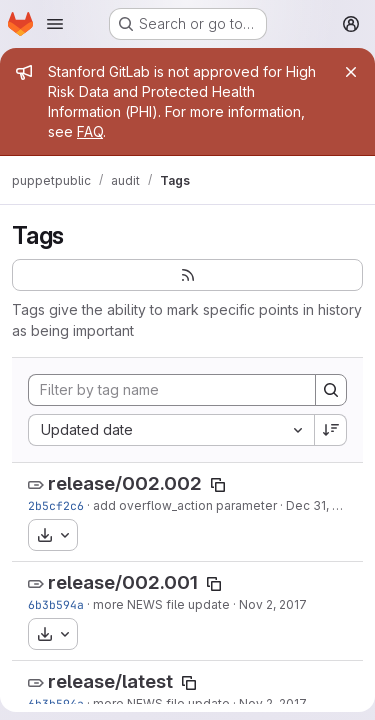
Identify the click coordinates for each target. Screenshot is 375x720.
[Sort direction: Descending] (331, 430)
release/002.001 (123, 582)
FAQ (90, 131)
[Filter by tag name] (172, 390)
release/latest (110, 681)
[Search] (331, 390)
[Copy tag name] (218, 485)
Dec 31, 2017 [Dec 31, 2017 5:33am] (323, 505)
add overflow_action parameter (185, 505)
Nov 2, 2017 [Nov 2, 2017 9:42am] (273, 604)
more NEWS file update (161, 604)
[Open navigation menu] (55, 24)
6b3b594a (56, 604)
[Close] (351, 72)
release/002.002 (125, 483)
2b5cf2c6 (56, 505)
